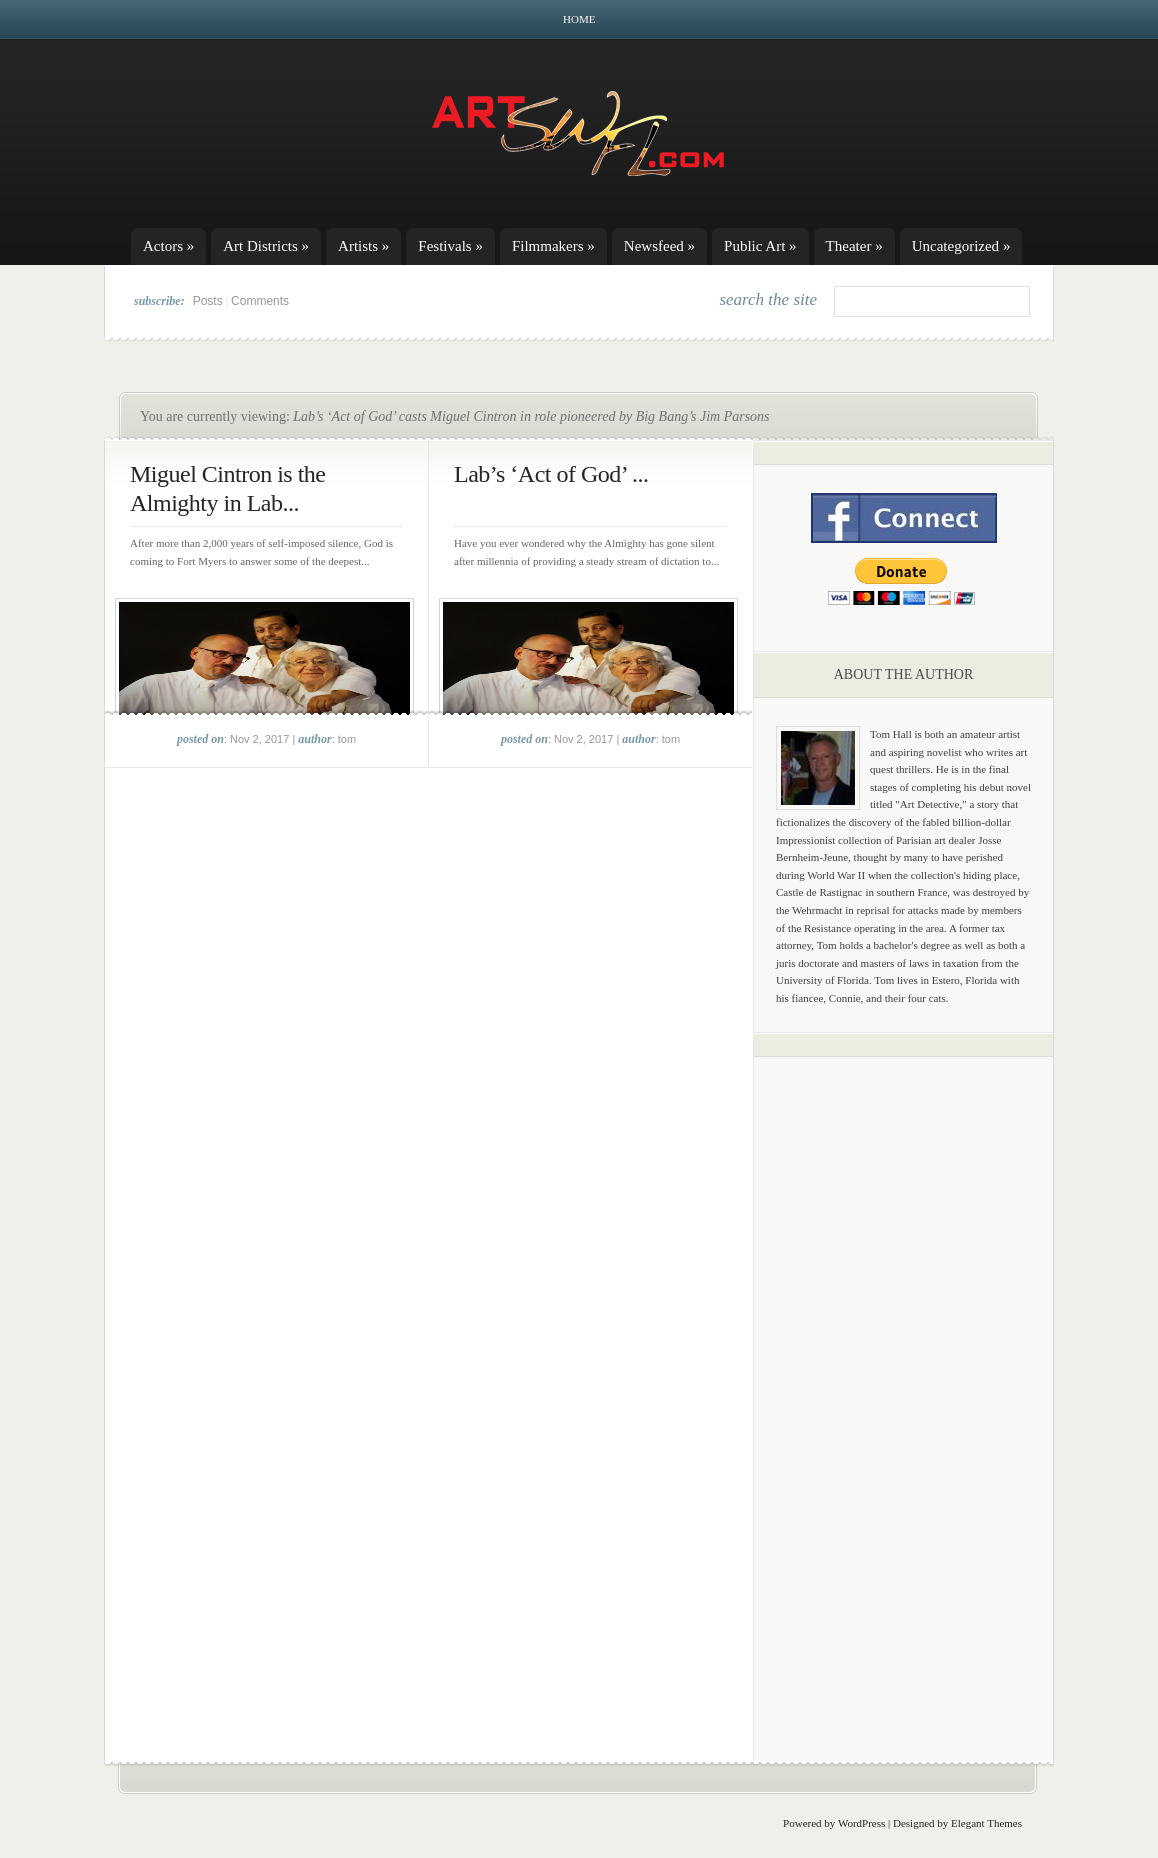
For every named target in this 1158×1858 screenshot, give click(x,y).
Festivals (450, 246)
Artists (363, 246)
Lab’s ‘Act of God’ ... (551, 474)
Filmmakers (553, 246)
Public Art (760, 246)
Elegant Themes (986, 1823)
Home (579, 19)
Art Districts (266, 246)
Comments (260, 301)
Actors (168, 246)
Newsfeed (659, 246)
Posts (208, 301)
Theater (854, 246)
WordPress (861, 1823)
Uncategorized (961, 246)
